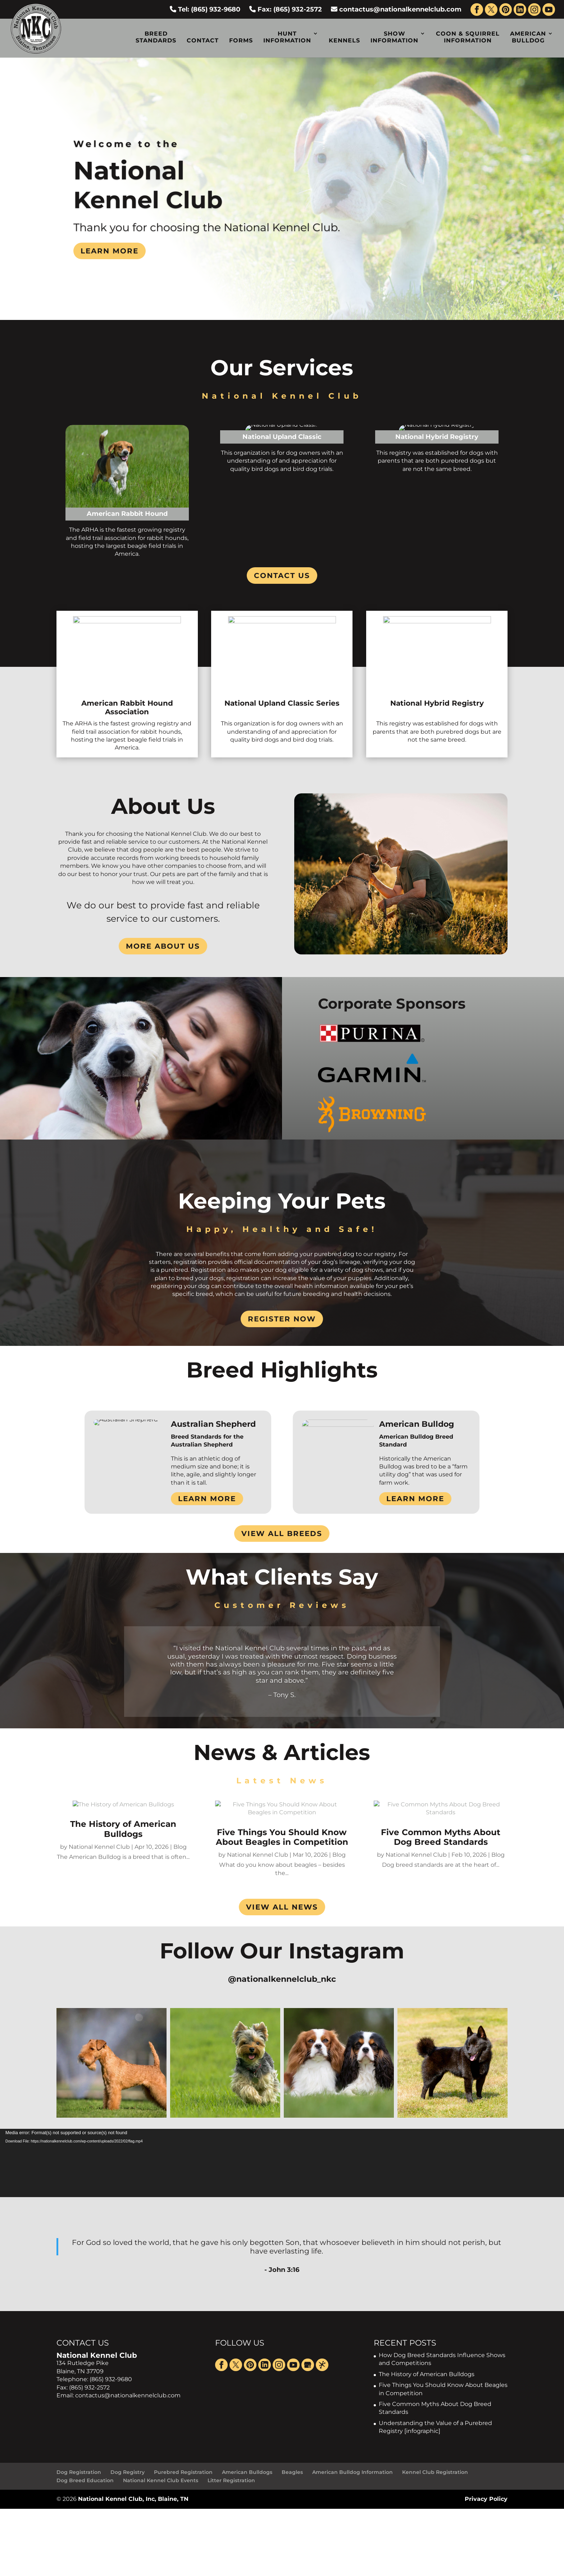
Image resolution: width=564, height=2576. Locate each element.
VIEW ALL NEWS (282, 1907)
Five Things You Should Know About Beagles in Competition (282, 1837)
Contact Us (282, 575)
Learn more (109, 251)
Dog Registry (127, 2472)
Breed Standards (156, 37)
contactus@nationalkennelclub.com (396, 9)
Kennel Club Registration (435, 2472)
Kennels (344, 40)
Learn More (207, 1498)
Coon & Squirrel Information (468, 37)
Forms (241, 40)
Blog (180, 1846)
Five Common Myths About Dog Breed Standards (440, 1837)
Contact (203, 40)
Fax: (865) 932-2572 (285, 9)
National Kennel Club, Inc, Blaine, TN (133, 2498)
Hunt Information (287, 37)
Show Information (394, 37)
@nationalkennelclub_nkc (282, 1979)
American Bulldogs (247, 2472)
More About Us (163, 946)
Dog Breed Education (85, 2480)
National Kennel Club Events (160, 2480)
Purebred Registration (183, 2472)
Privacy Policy (486, 2498)
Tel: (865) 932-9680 (205, 9)
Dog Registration (78, 2472)
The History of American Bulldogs (123, 1829)
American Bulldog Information (352, 2472)
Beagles (292, 2472)
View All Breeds (281, 1533)
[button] (111, 2063)
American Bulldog (528, 37)
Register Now (282, 1319)
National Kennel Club (99, 1846)
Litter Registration (231, 2480)
